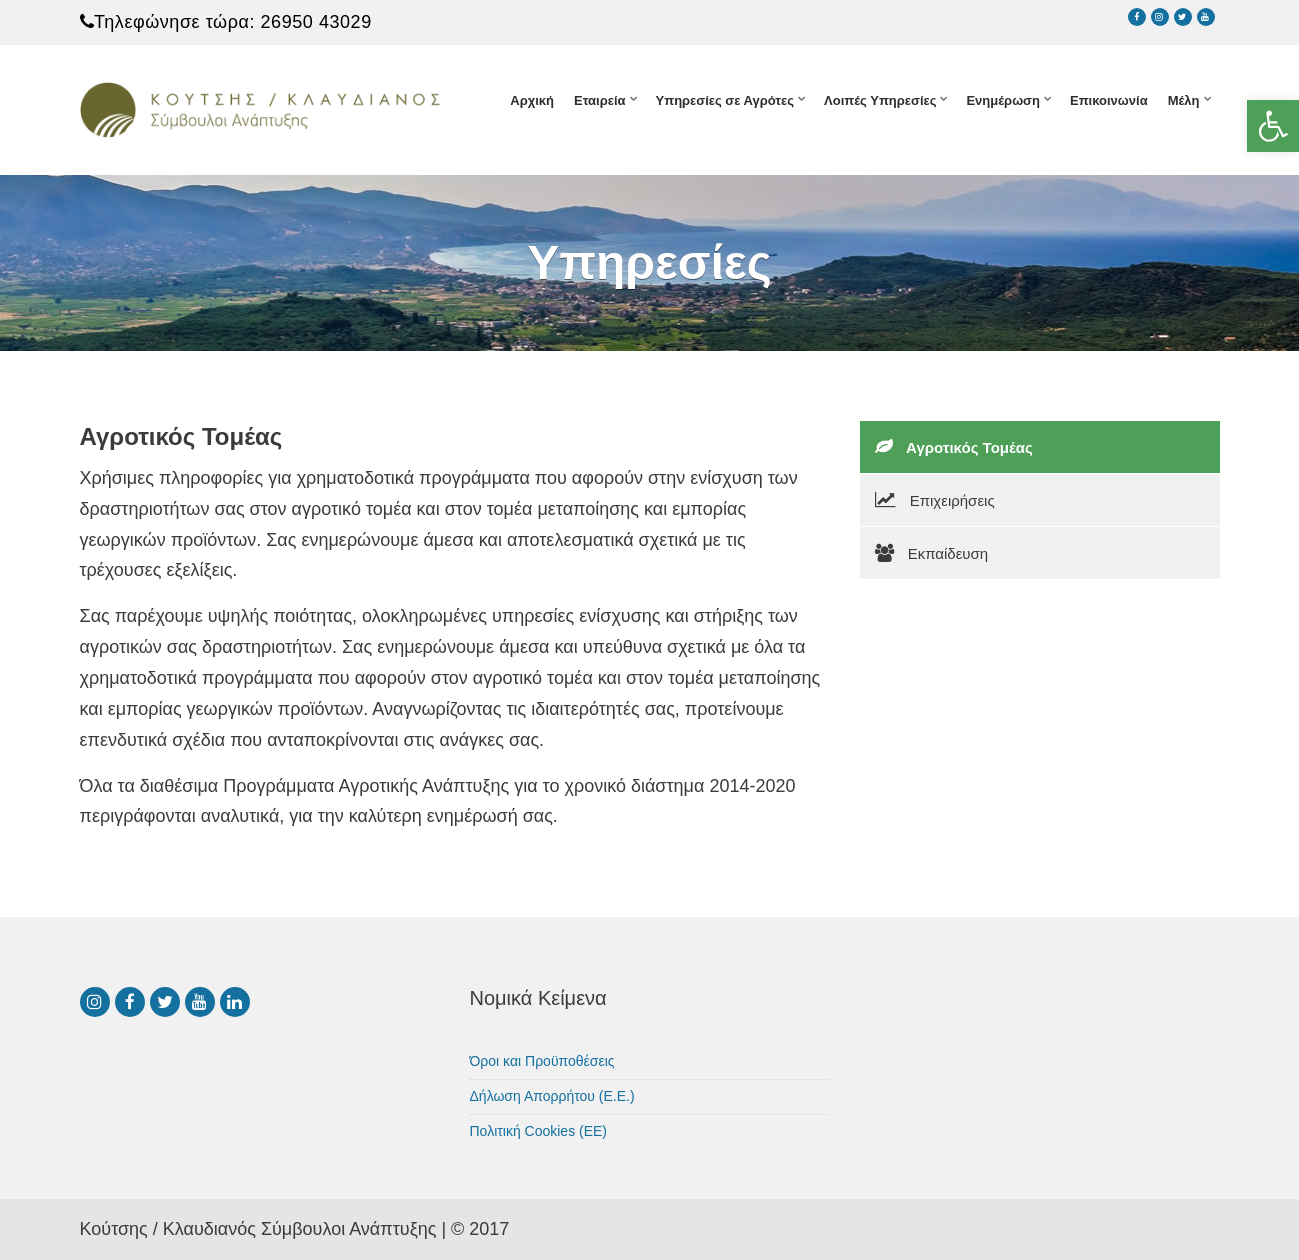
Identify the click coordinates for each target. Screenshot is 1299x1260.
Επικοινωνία (1109, 100)
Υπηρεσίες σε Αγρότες (725, 100)
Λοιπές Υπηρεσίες (880, 100)
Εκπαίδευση (932, 553)
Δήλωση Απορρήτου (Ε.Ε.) (552, 1096)
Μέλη (1184, 100)
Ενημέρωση (1003, 100)
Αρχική (532, 100)
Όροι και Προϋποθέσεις (542, 1061)
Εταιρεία (600, 100)
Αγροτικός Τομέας (954, 447)
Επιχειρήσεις (935, 500)
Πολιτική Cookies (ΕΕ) (539, 1131)
